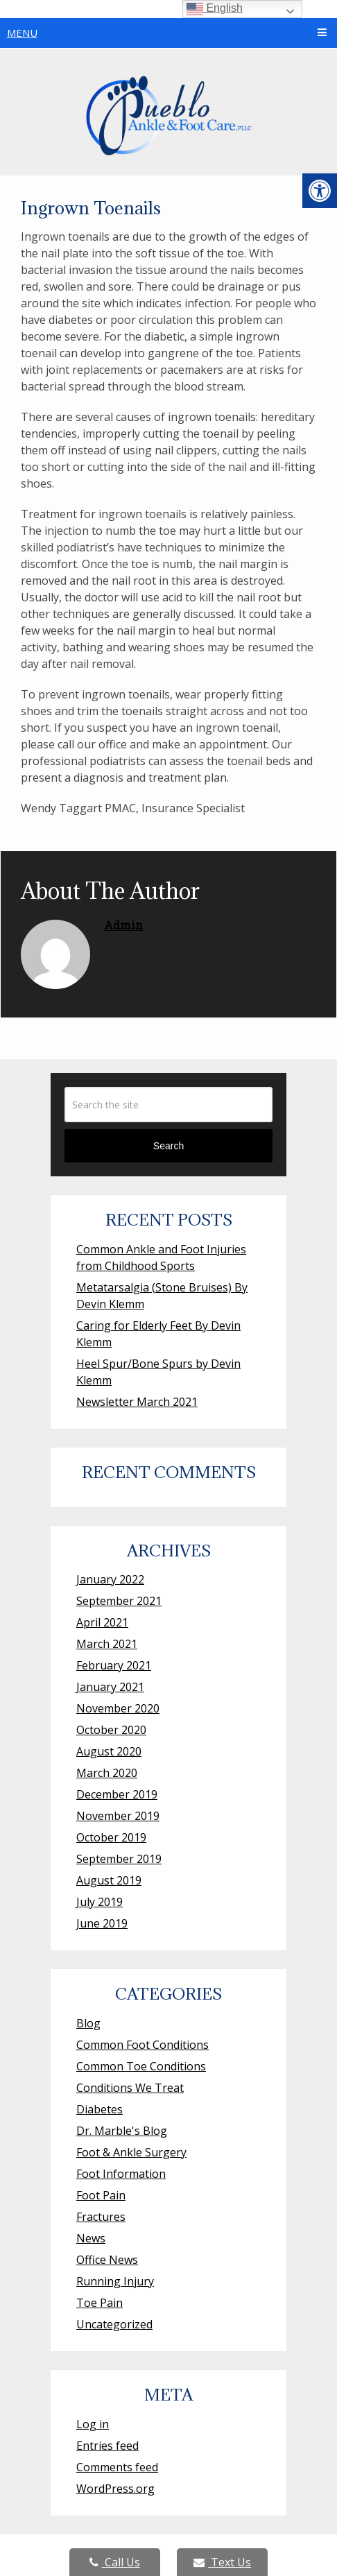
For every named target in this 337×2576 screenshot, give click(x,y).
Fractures (101, 2216)
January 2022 (110, 1579)
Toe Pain (99, 2302)
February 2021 (113, 1665)
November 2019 (117, 1815)
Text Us (222, 2562)
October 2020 (111, 1729)
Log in (92, 2424)
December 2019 (116, 1794)
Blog (88, 2023)
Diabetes (99, 2109)
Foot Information (121, 2173)
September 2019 (119, 1858)
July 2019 (99, 1901)
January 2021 (110, 1686)
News (90, 2238)
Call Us (114, 2562)
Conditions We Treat (130, 2087)
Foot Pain (101, 2195)
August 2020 (108, 1751)
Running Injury (115, 2281)
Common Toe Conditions (141, 2066)
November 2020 (117, 1708)
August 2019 (108, 1880)
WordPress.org (115, 2488)
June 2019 (102, 1923)
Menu (22, 33)
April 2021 (102, 1622)
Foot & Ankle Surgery (131, 2152)
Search (168, 1145)
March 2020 (106, 1772)
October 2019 (111, 1837)
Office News (107, 2259)
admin (123, 925)
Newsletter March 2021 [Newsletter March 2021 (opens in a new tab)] (137, 1401)
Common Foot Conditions (142, 2044)
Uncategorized (114, 2324)
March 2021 (106, 1643)
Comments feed (117, 2467)
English (215, 8)
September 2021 (119, 1600)
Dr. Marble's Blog (121, 2130)
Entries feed (107, 2445)
